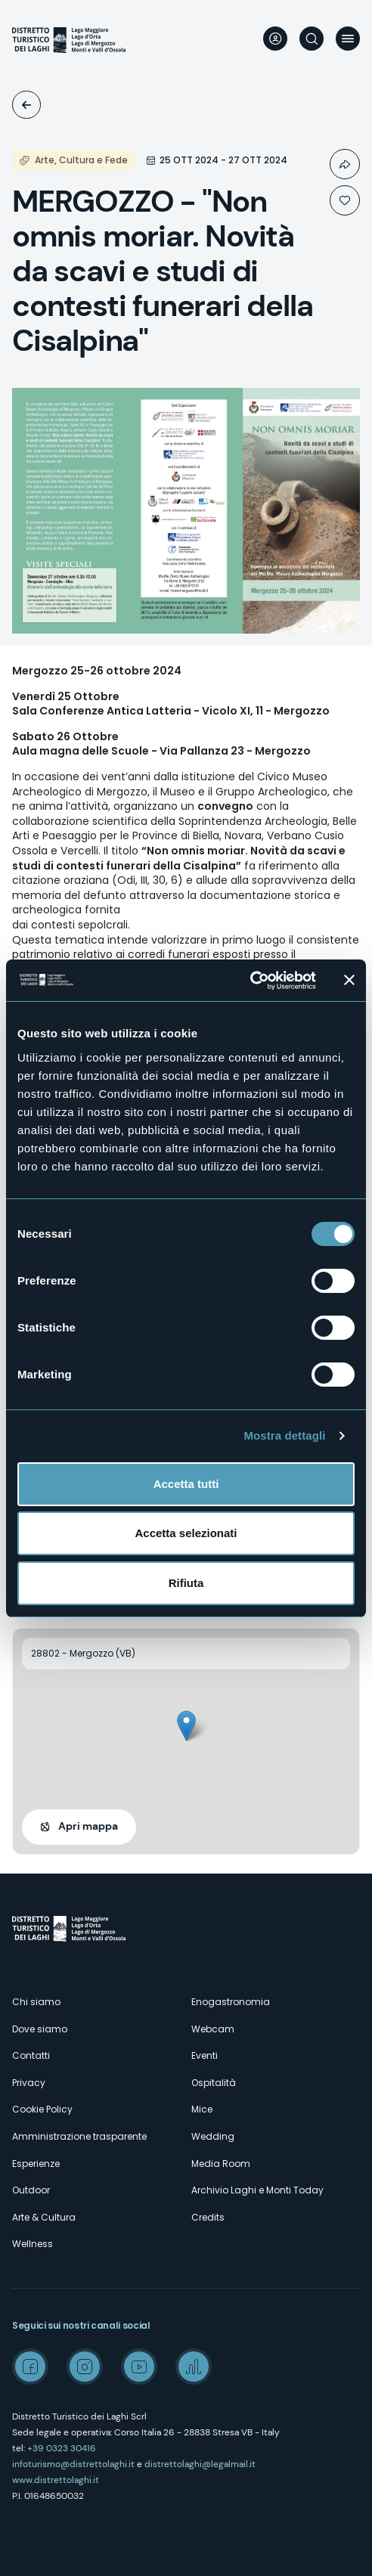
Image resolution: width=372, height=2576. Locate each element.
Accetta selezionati (186, 1533)
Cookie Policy (42, 2109)
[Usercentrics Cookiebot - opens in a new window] (250, 980)
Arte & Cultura (44, 2217)
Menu (348, 38)
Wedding (212, 2136)
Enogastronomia (230, 2001)
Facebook (30, 2366)
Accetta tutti (186, 1483)
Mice (201, 2109)
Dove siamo (39, 2029)
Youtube (139, 2366)
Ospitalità (213, 2082)
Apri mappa (88, 1826)
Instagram (85, 2366)
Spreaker (193, 2366)
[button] (186, 1725)
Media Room (220, 2163)
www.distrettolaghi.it (55, 2480)
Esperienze (36, 2163)
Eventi (26, 105)
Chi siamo (36, 2001)
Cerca (311, 38)
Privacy (28, 2082)
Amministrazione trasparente (79, 2136)
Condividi (345, 164)
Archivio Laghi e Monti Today (257, 2190)
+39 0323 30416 (61, 2448)
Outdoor (31, 2190)
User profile (275, 38)
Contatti (31, 2055)
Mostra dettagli (284, 1435)
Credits (208, 2217)
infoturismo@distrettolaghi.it (73, 2464)
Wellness (32, 2243)
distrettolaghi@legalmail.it (200, 2464)
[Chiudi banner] (349, 980)
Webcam (212, 2029)
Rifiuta (186, 1582)
